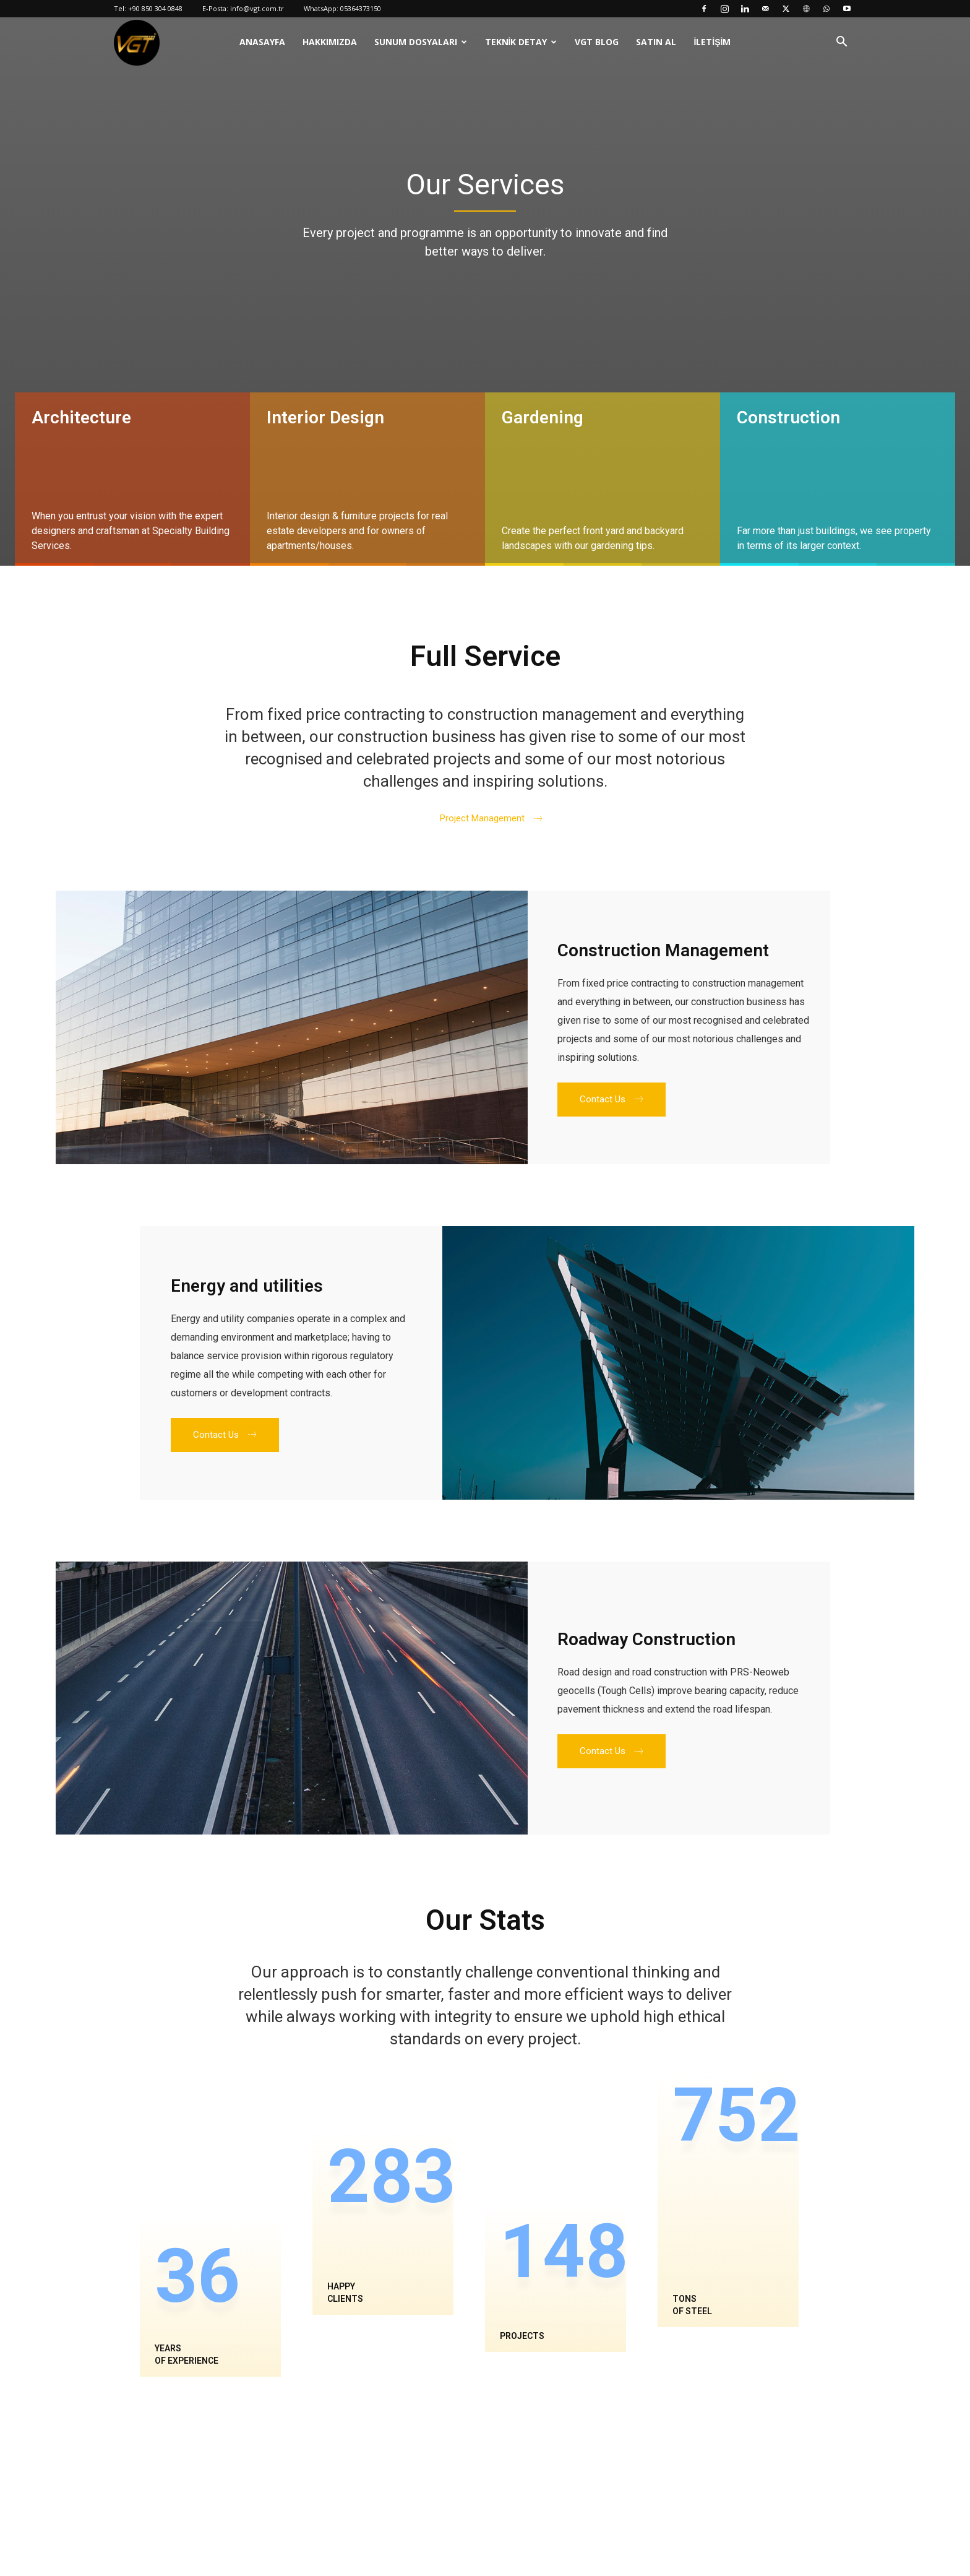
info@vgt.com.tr (257, 8)
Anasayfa (262, 42)
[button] (841, 43)
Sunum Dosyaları (415, 42)
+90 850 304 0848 (155, 8)
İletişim (712, 42)
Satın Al (656, 42)
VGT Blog (597, 42)
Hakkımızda (330, 42)
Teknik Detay (516, 42)
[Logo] (137, 42)
